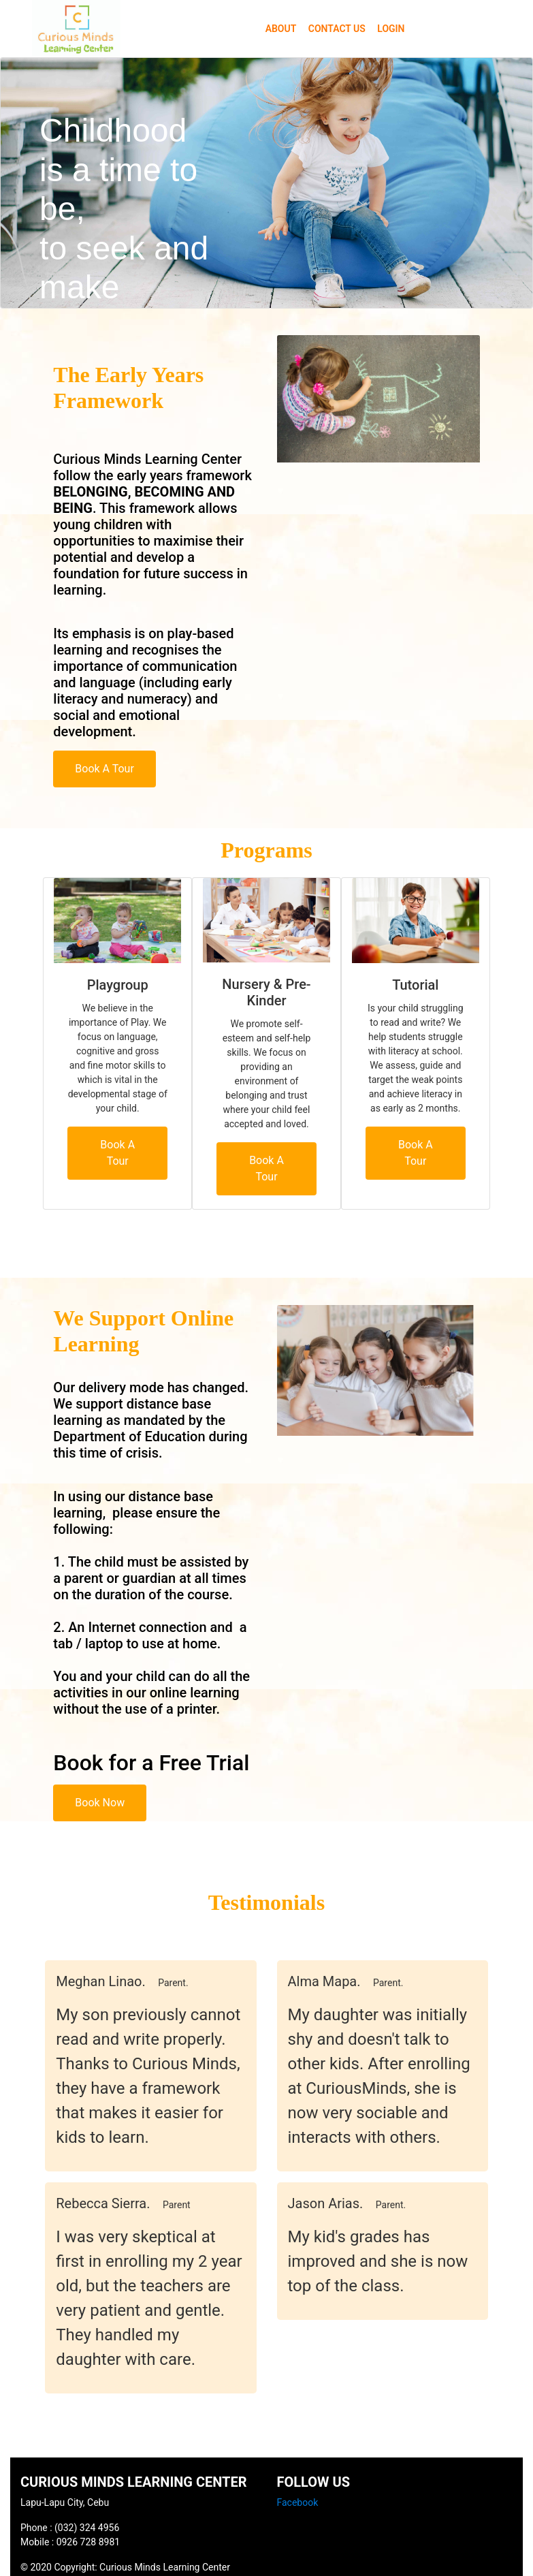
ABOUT (281, 28)
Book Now (100, 1802)
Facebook (298, 2502)
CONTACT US (337, 28)
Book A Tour (104, 768)
